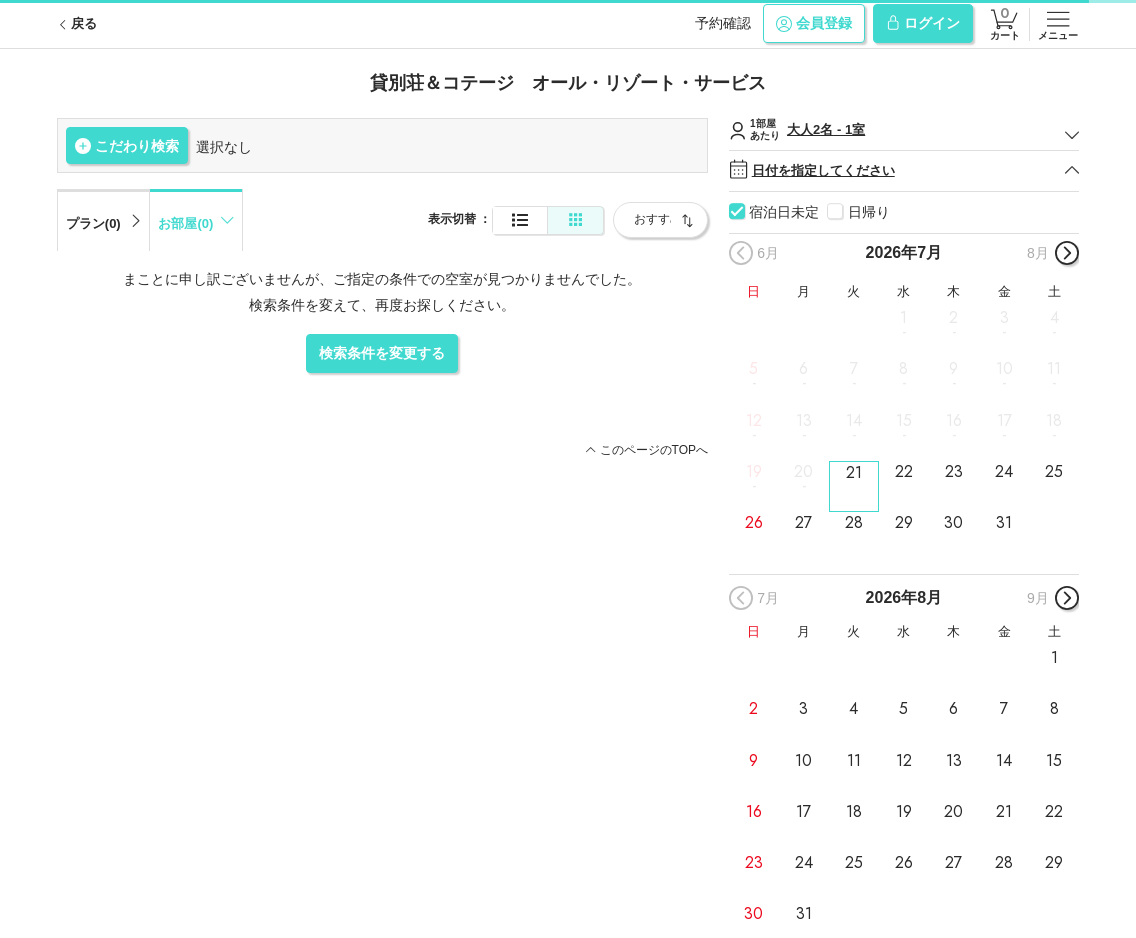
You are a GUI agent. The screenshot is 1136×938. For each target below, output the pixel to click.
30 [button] (953, 523)
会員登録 (814, 23)
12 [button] (754, 420)
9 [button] (953, 369)
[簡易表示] (575, 220)
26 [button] (754, 523)
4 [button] (1054, 318)
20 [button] (803, 472)
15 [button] (904, 420)
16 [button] (954, 420)
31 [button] (1004, 523)
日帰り (869, 212)
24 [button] (1004, 472)
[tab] (103, 220)
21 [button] (854, 472)
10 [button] (1004, 369)
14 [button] (854, 420)
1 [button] (903, 318)
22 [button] (904, 472)
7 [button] (854, 369)
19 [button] (754, 472)
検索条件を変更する (382, 353)
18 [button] (1054, 420)
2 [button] (953, 318)
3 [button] (1004, 318)
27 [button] (803, 523)
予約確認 (723, 23)
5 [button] (753, 369)
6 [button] (803, 369)
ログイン (923, 23)
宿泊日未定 (784, 212)
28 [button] (854, 523)
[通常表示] (520, 220)
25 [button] (1054, 472)
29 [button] (904, 523)
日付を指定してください (904, 170)
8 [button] (903, 369)
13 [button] (804, 420)
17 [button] (1004, 420)
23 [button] (954, 472)
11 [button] (1054, 369)
